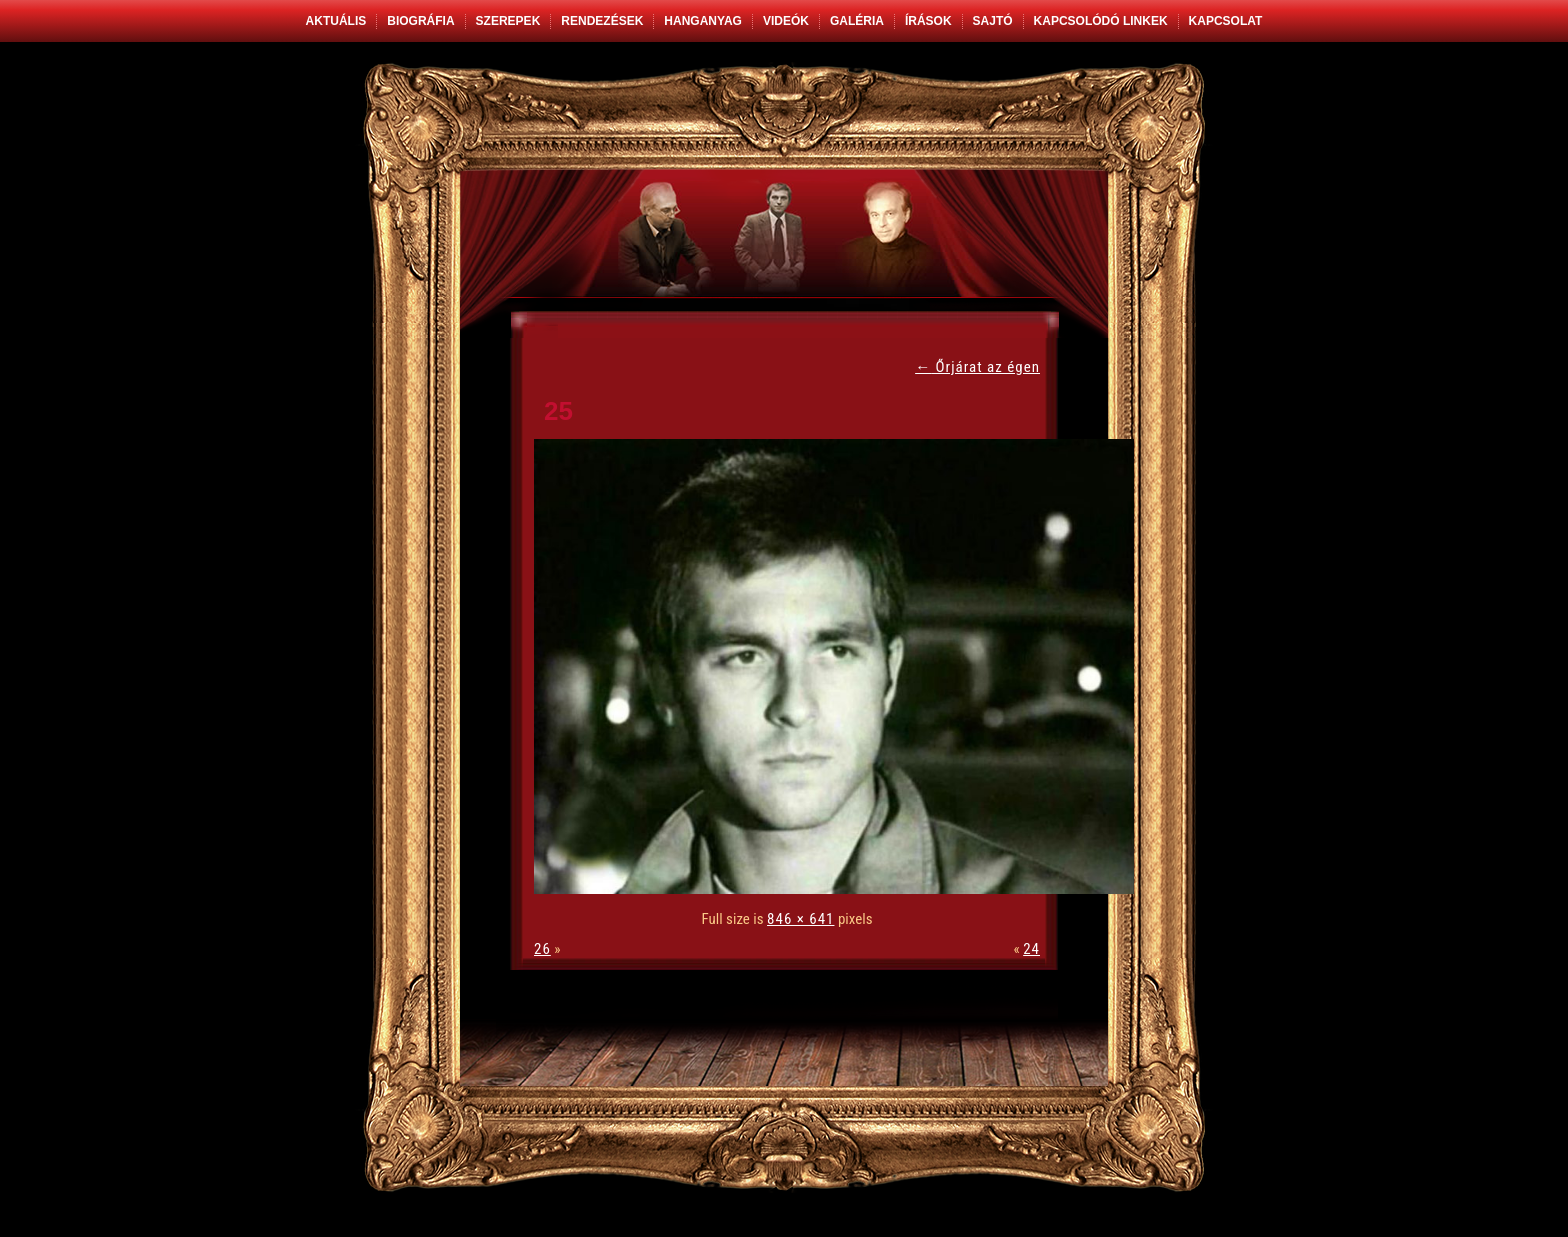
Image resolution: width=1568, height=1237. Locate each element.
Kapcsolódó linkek (1101, 21)
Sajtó (993, 21)
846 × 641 (800, 919)
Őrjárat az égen (977, 367)
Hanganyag (703, 21)
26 (542, 949)
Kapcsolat (1226, 21)
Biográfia (420, 21)
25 (558, 411)
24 (1031, 949)
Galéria (857, 21)
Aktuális (336, 21)
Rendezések (602, 21)
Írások (928, 21)
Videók (786, 21)
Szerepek (508, 21)
